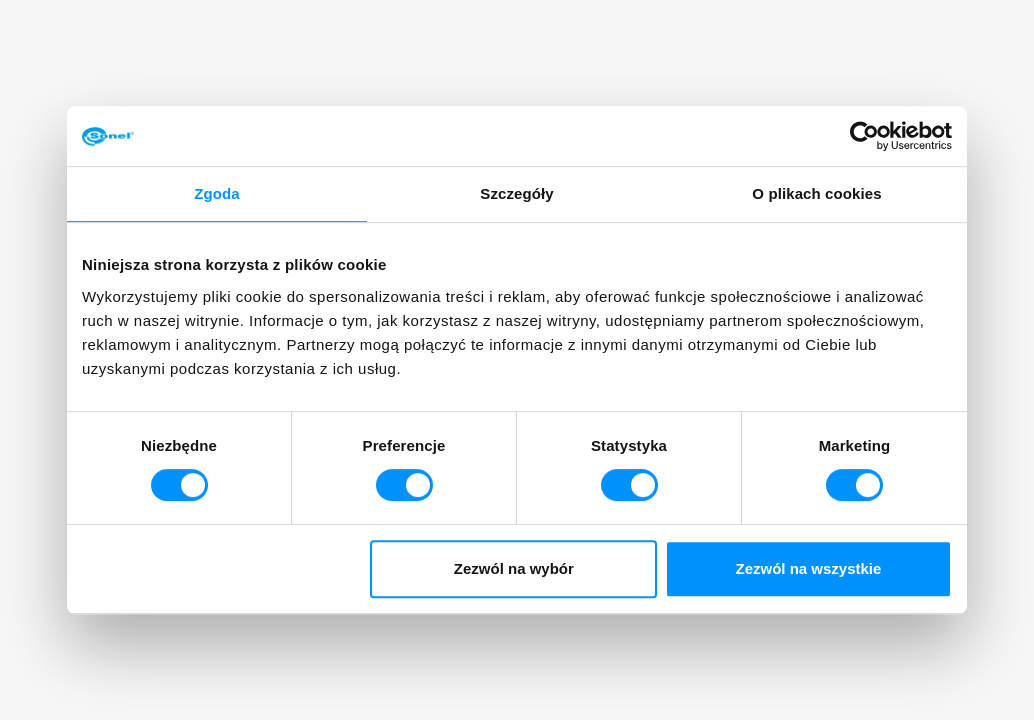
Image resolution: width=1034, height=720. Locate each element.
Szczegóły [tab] (516, 193)
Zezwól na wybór (514, 568)
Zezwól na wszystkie (809, 568)
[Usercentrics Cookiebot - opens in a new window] (864, 136)
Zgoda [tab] (217, 193)
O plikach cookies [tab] (816, 193)
